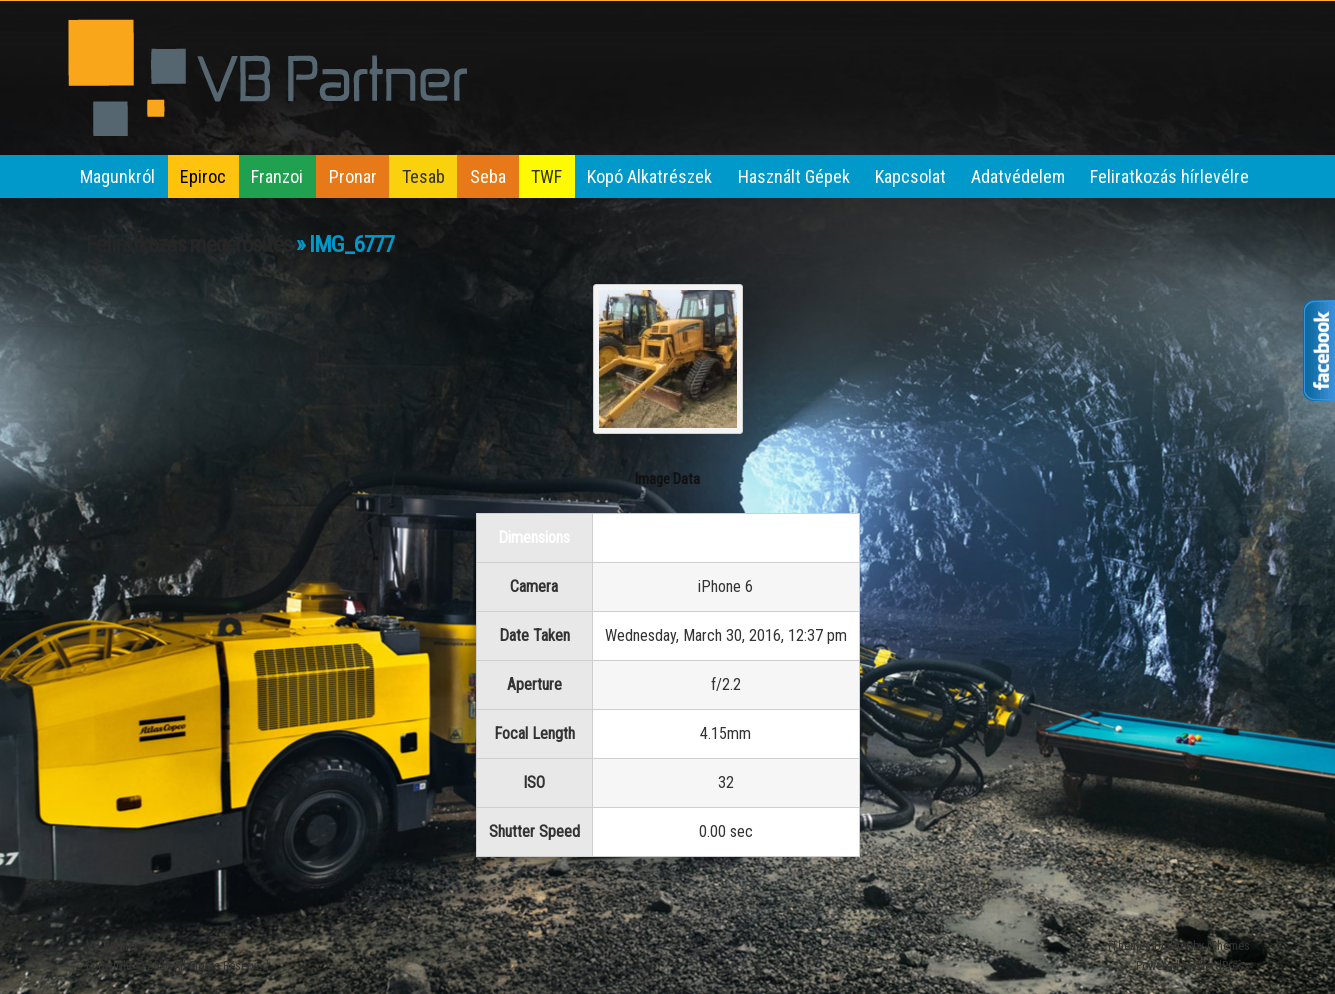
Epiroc (203, 176)
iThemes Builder (1149, 946)
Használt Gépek (794, 176)
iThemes (1228, 946)
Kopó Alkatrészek (649, 176)
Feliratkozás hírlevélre (1169, 176)
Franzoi (277, 176)
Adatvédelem (1018, 176)
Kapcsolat (910, 176)
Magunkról (117, 176)
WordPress (1223, 966)
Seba (488, 176)
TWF (546, 176)
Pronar (353, 176)
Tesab (423, 176)
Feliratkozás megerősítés (189, 244)
